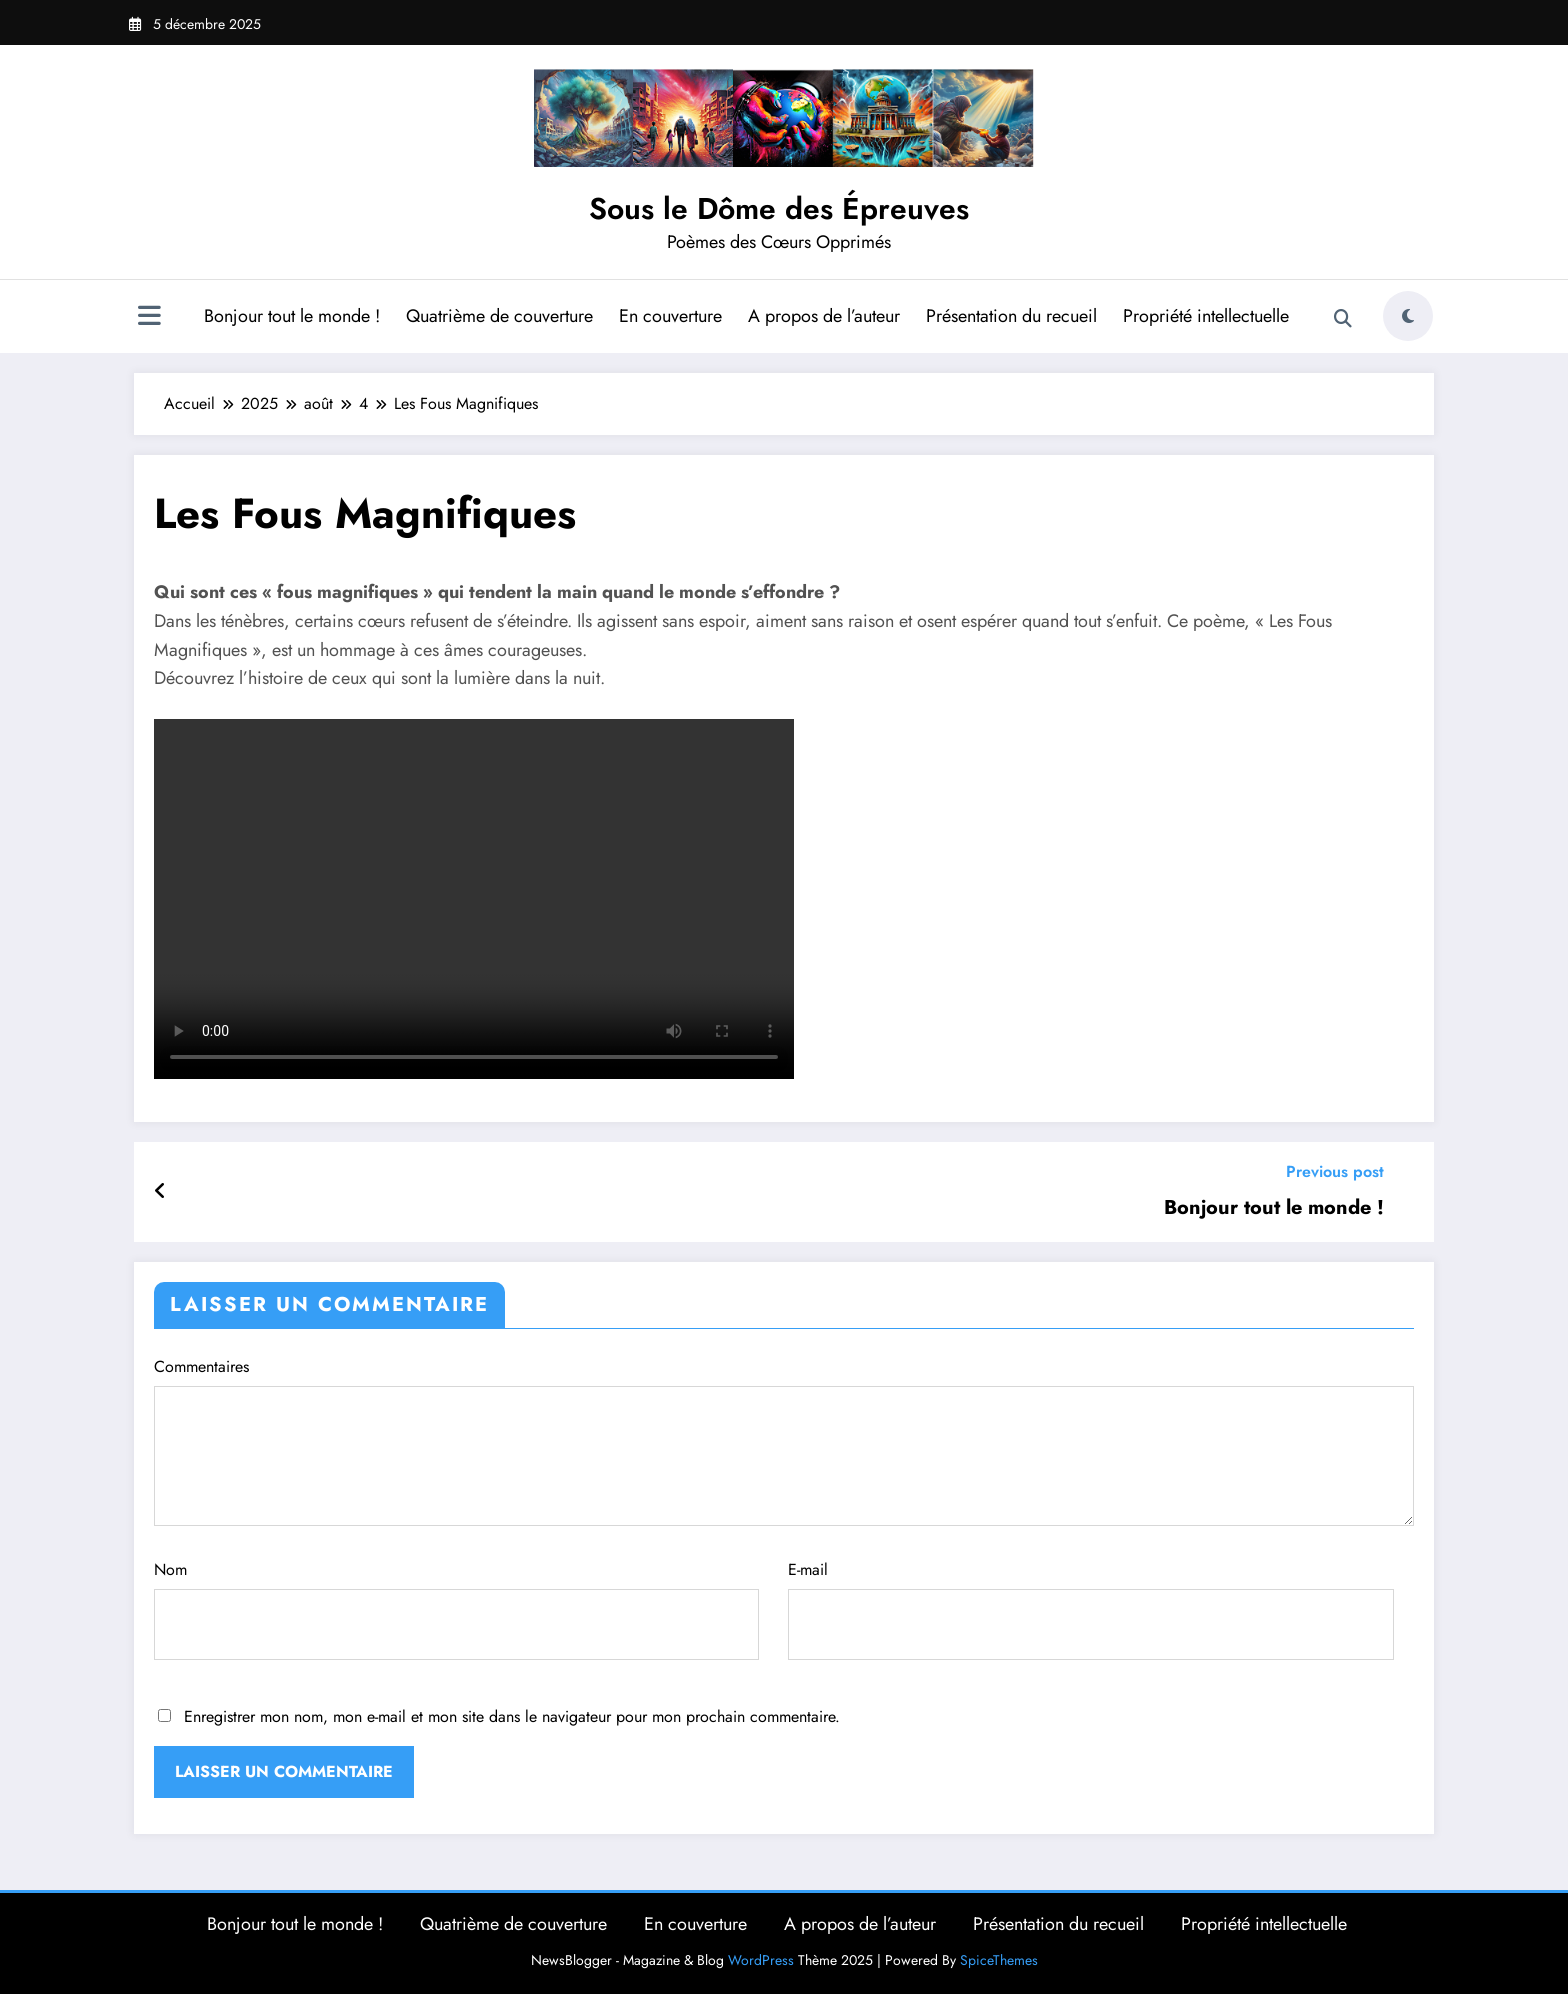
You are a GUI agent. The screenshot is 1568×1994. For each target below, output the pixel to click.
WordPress (761, 1960)
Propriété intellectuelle (1206, 316)
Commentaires (784, 1440)
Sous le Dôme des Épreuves (779, 208)
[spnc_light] (1408, 316)
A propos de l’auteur (824, 316)
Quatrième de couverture (499, 316)
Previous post (1335, 1171)
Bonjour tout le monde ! (292, 316)
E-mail (1090, 1609)
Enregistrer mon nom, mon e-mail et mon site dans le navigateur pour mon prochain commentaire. (512, 1716)
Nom (456, 1609)
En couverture (670, 316)
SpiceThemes (999, 1960)
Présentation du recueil (1011, 316)
